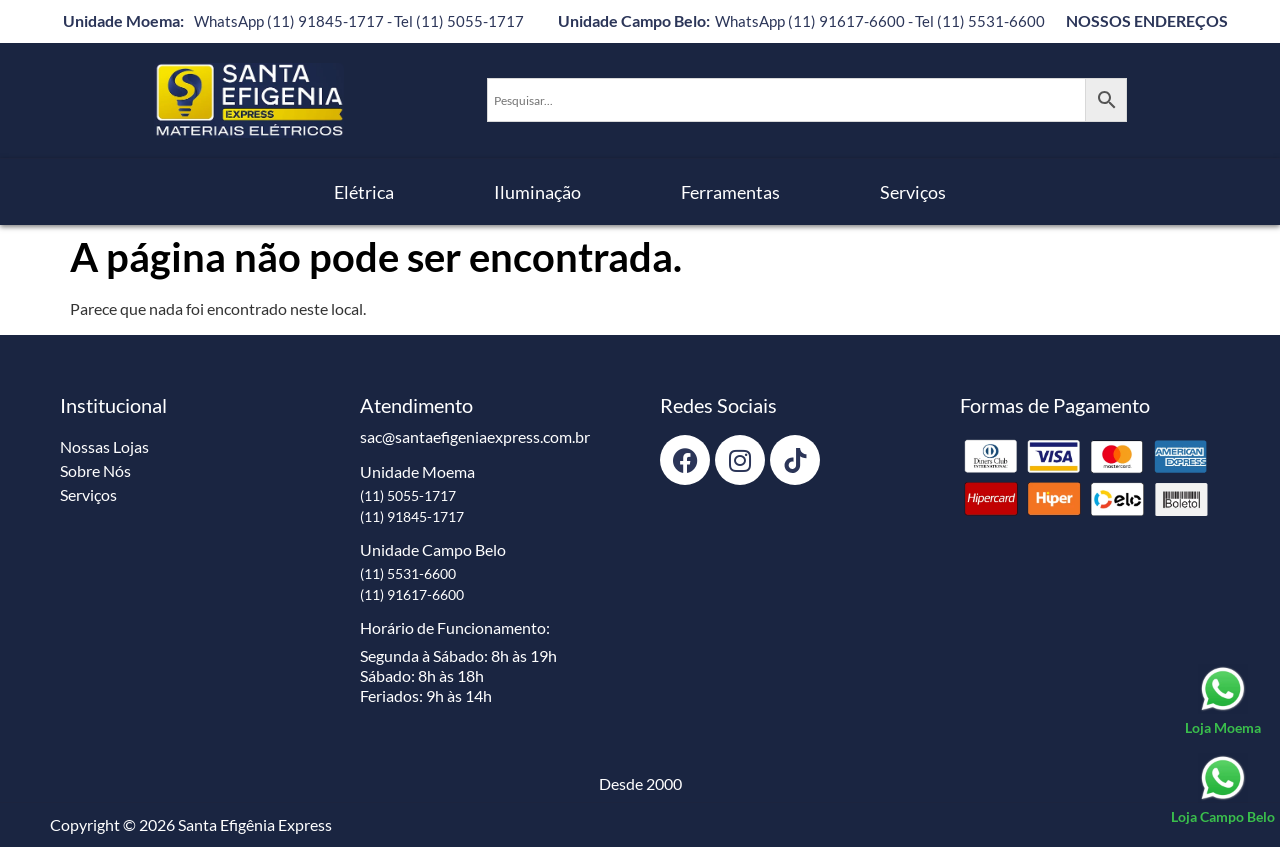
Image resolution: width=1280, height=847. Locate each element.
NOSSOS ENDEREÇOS (1147, 20)
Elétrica (364, 192)
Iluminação (537, 192)
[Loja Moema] (1223, 701)
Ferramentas (730, 192)
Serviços (913, 192)
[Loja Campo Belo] (1223, 790)
